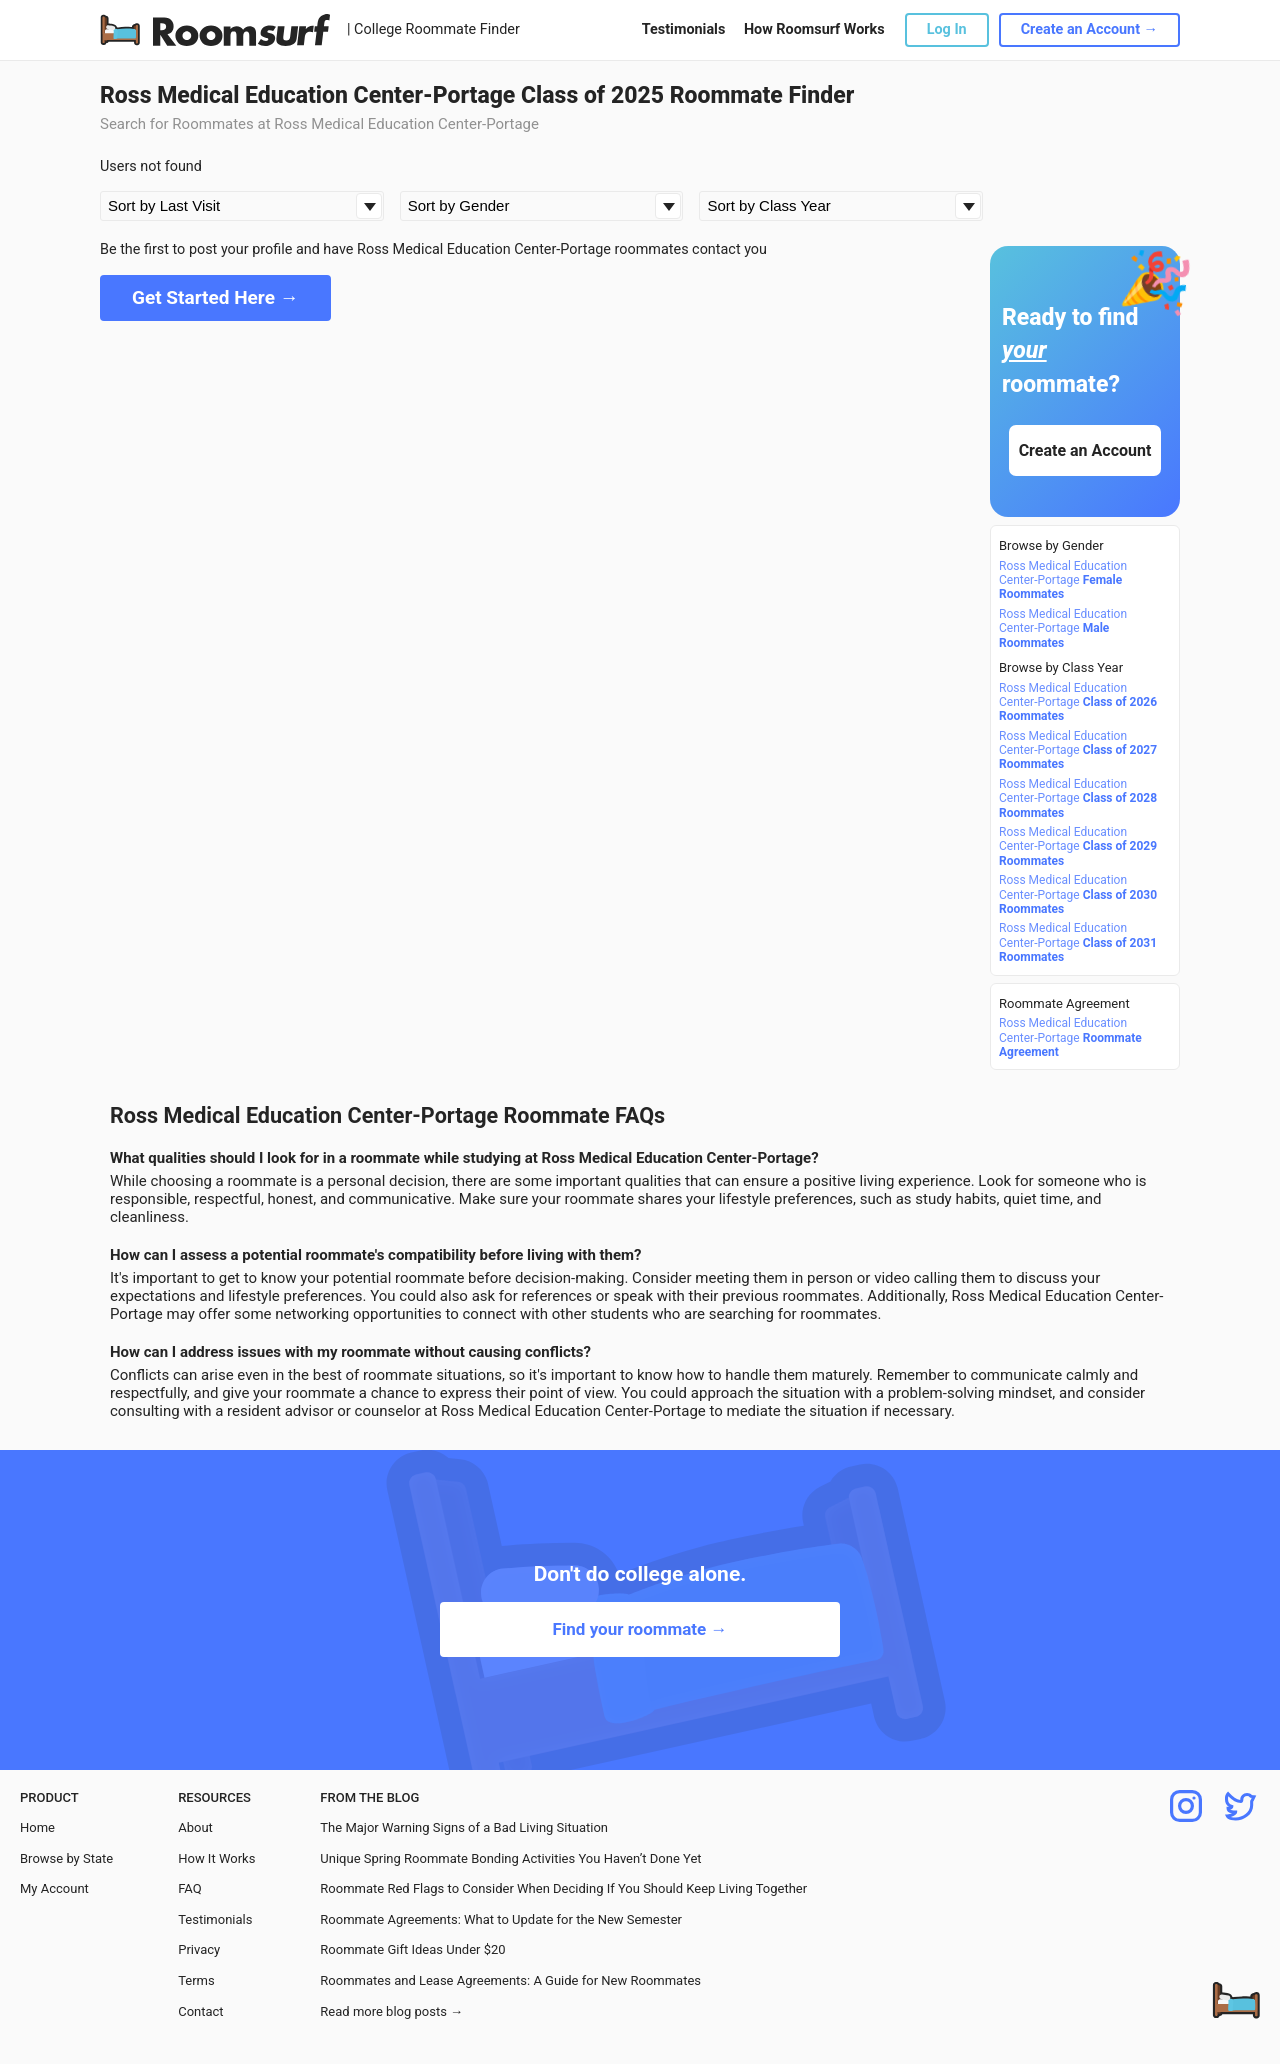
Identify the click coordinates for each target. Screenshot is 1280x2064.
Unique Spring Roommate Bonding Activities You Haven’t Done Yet (510, 1858)
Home (37, 1827)
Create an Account (1085, 450)
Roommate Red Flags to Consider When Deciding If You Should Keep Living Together (563, 1888)
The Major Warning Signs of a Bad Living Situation (464, 1827)
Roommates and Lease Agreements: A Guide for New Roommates (510, 1980)
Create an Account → (1089, 29)
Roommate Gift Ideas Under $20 (412, 1949)
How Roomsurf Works (814, 29)
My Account (54, 1888)
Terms (196, 1980)
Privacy (199, 1949)
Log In (947, 29)
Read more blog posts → (391, 2011)
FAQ (189, 1888)
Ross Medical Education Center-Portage (1063, 580)
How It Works (216, 1858)
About (195, 1827)
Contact (200, 2011)
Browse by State (66, 1858)
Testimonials (683, 29)
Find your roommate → (639, 1629)
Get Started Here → (215, 297)
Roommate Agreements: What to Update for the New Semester (501, 1919)
